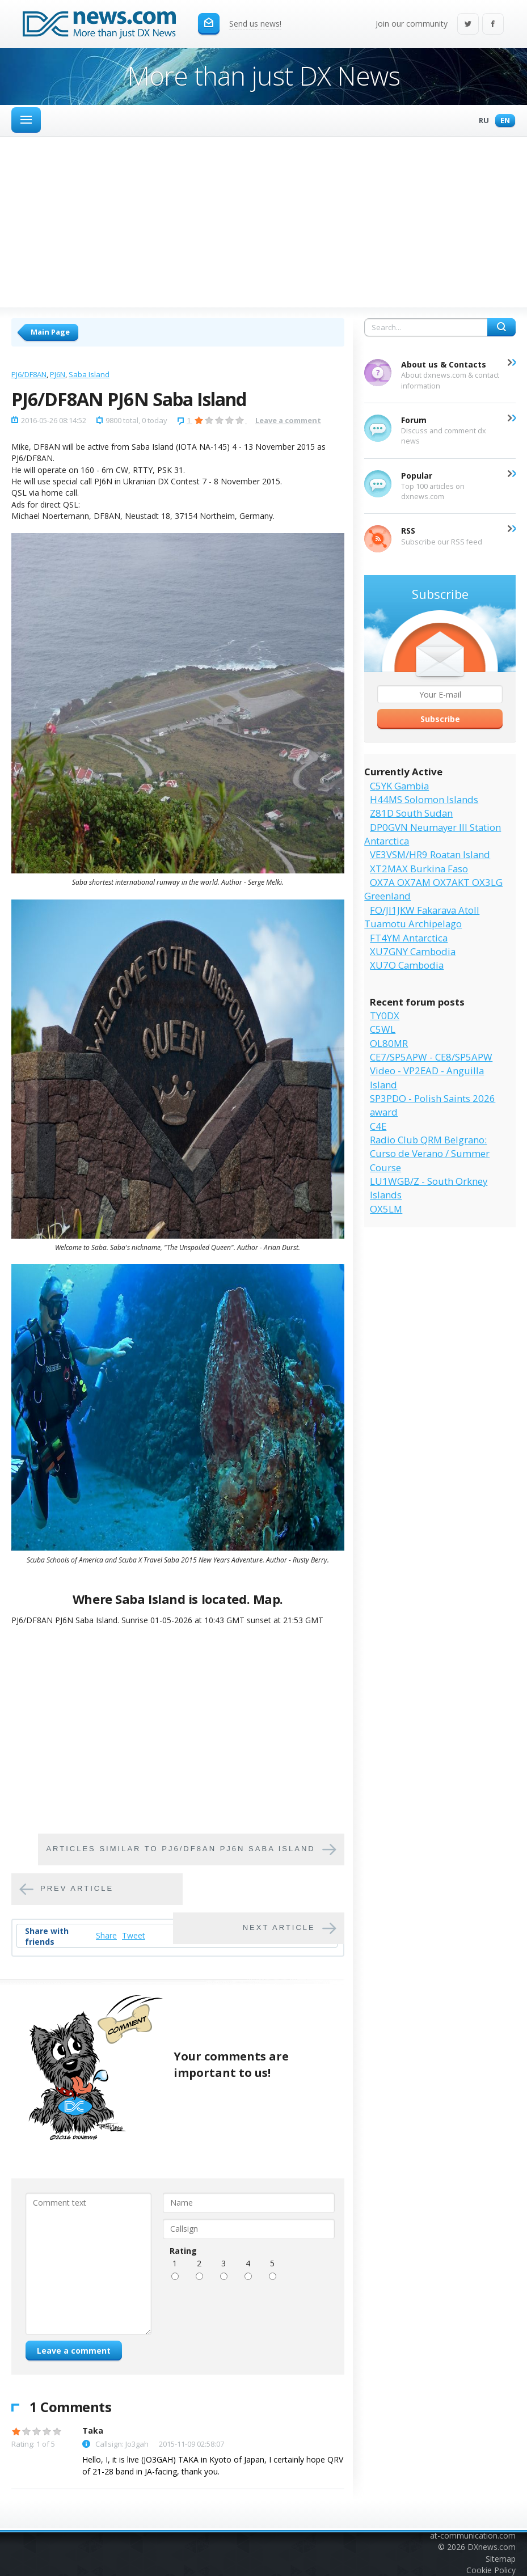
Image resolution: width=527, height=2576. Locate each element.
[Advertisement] (263, 221)
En (502, 121)
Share (106, 1935)
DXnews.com (491, 2546)
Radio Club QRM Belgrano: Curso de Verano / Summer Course (430, 1153)
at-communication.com (473, 2535)
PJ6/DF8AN (29, 374)
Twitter (468, 24)
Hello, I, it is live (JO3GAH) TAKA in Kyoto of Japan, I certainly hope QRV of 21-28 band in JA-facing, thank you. (212, 2465)
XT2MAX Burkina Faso (419, 868)
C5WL (382, 1029)
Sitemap (501, 2558)
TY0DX (384, 1015)
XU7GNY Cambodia (413, 951)
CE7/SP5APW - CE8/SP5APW (431, 1056)
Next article (279, 1927)
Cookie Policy (491, 2570)
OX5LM (386, 1208)
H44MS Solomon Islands (424, 799)
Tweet (133, 1935)
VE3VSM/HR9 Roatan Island (430, 854)
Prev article (76, 1888)
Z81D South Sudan (411, 813)
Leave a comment (288, 420)
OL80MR (389, 1043)
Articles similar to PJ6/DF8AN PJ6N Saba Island (180, 1848)
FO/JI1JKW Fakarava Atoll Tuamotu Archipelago (421, 916)
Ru (481, 121)
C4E (378, 1126)
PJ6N (57, 374)
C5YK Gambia (399, 785)
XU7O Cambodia (407, 965)
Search (501, 327)
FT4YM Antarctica (409, 937)
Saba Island (89, 374)
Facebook (493, 24)
